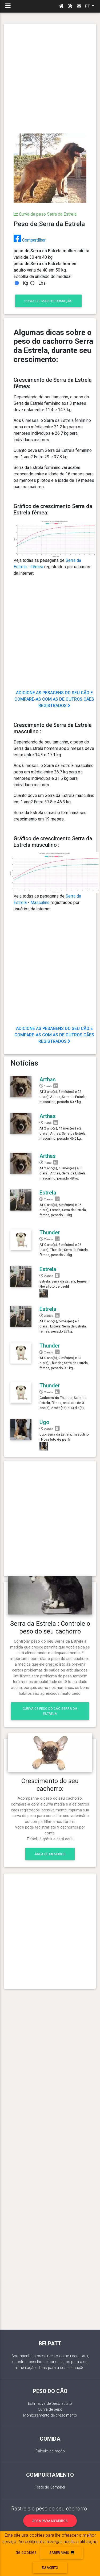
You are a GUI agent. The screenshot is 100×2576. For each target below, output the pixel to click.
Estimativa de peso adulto (50, 2403)
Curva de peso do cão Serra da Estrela (50, 1711)
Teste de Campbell (50, 2487)
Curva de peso (50, 2409)
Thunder (49, 1232)
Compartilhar (30, 240)
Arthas (47, 1079)
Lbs (42, 283)
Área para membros (50, 2521)
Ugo (44, 1422)
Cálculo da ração (50, 2451)
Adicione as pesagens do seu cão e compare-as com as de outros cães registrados (54, 699)
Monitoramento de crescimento (50, 2415)
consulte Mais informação (48, 301)
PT (88, 6)
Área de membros (50, 1854)
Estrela (47, 1192)
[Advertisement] (50, 79)
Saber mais (61, 2553)
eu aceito (50, 2568)
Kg (25, 283)
